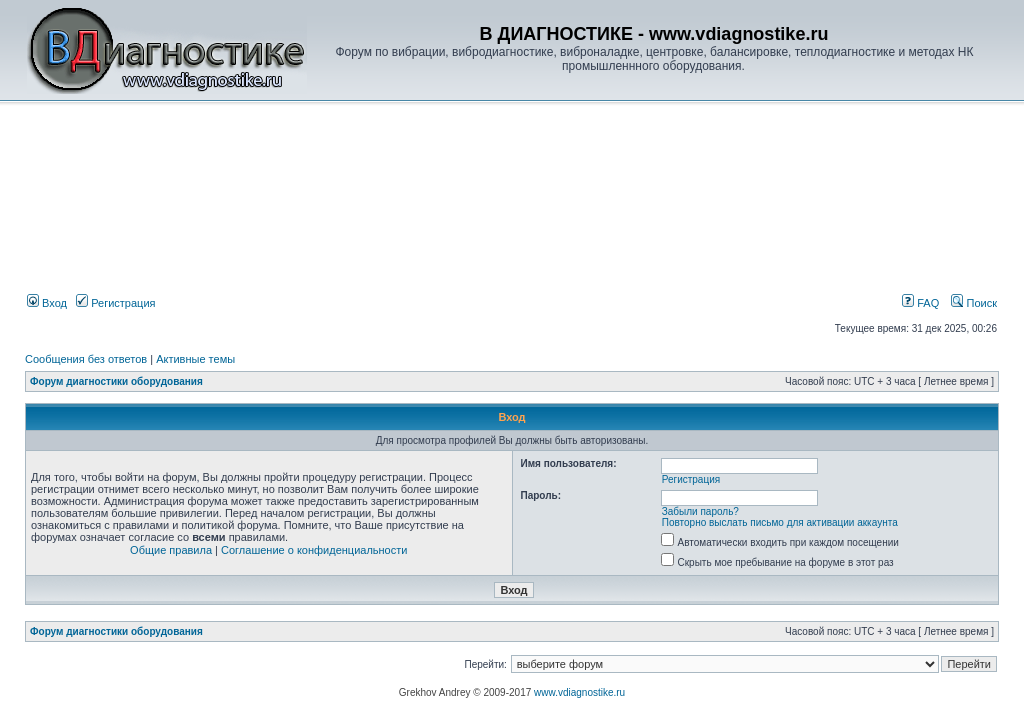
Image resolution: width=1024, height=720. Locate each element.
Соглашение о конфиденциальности (314, 550)
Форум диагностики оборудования (116, 381)
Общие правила (171, 550)
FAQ (920, 303)
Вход (47, 303)
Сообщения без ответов (86, 359)
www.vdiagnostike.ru (579, 692)
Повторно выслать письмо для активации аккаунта (780, 522)
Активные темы (195, 359)
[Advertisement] (364, 156)
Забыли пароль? (700, 511)
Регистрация (115, 303)
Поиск (974, 303)
